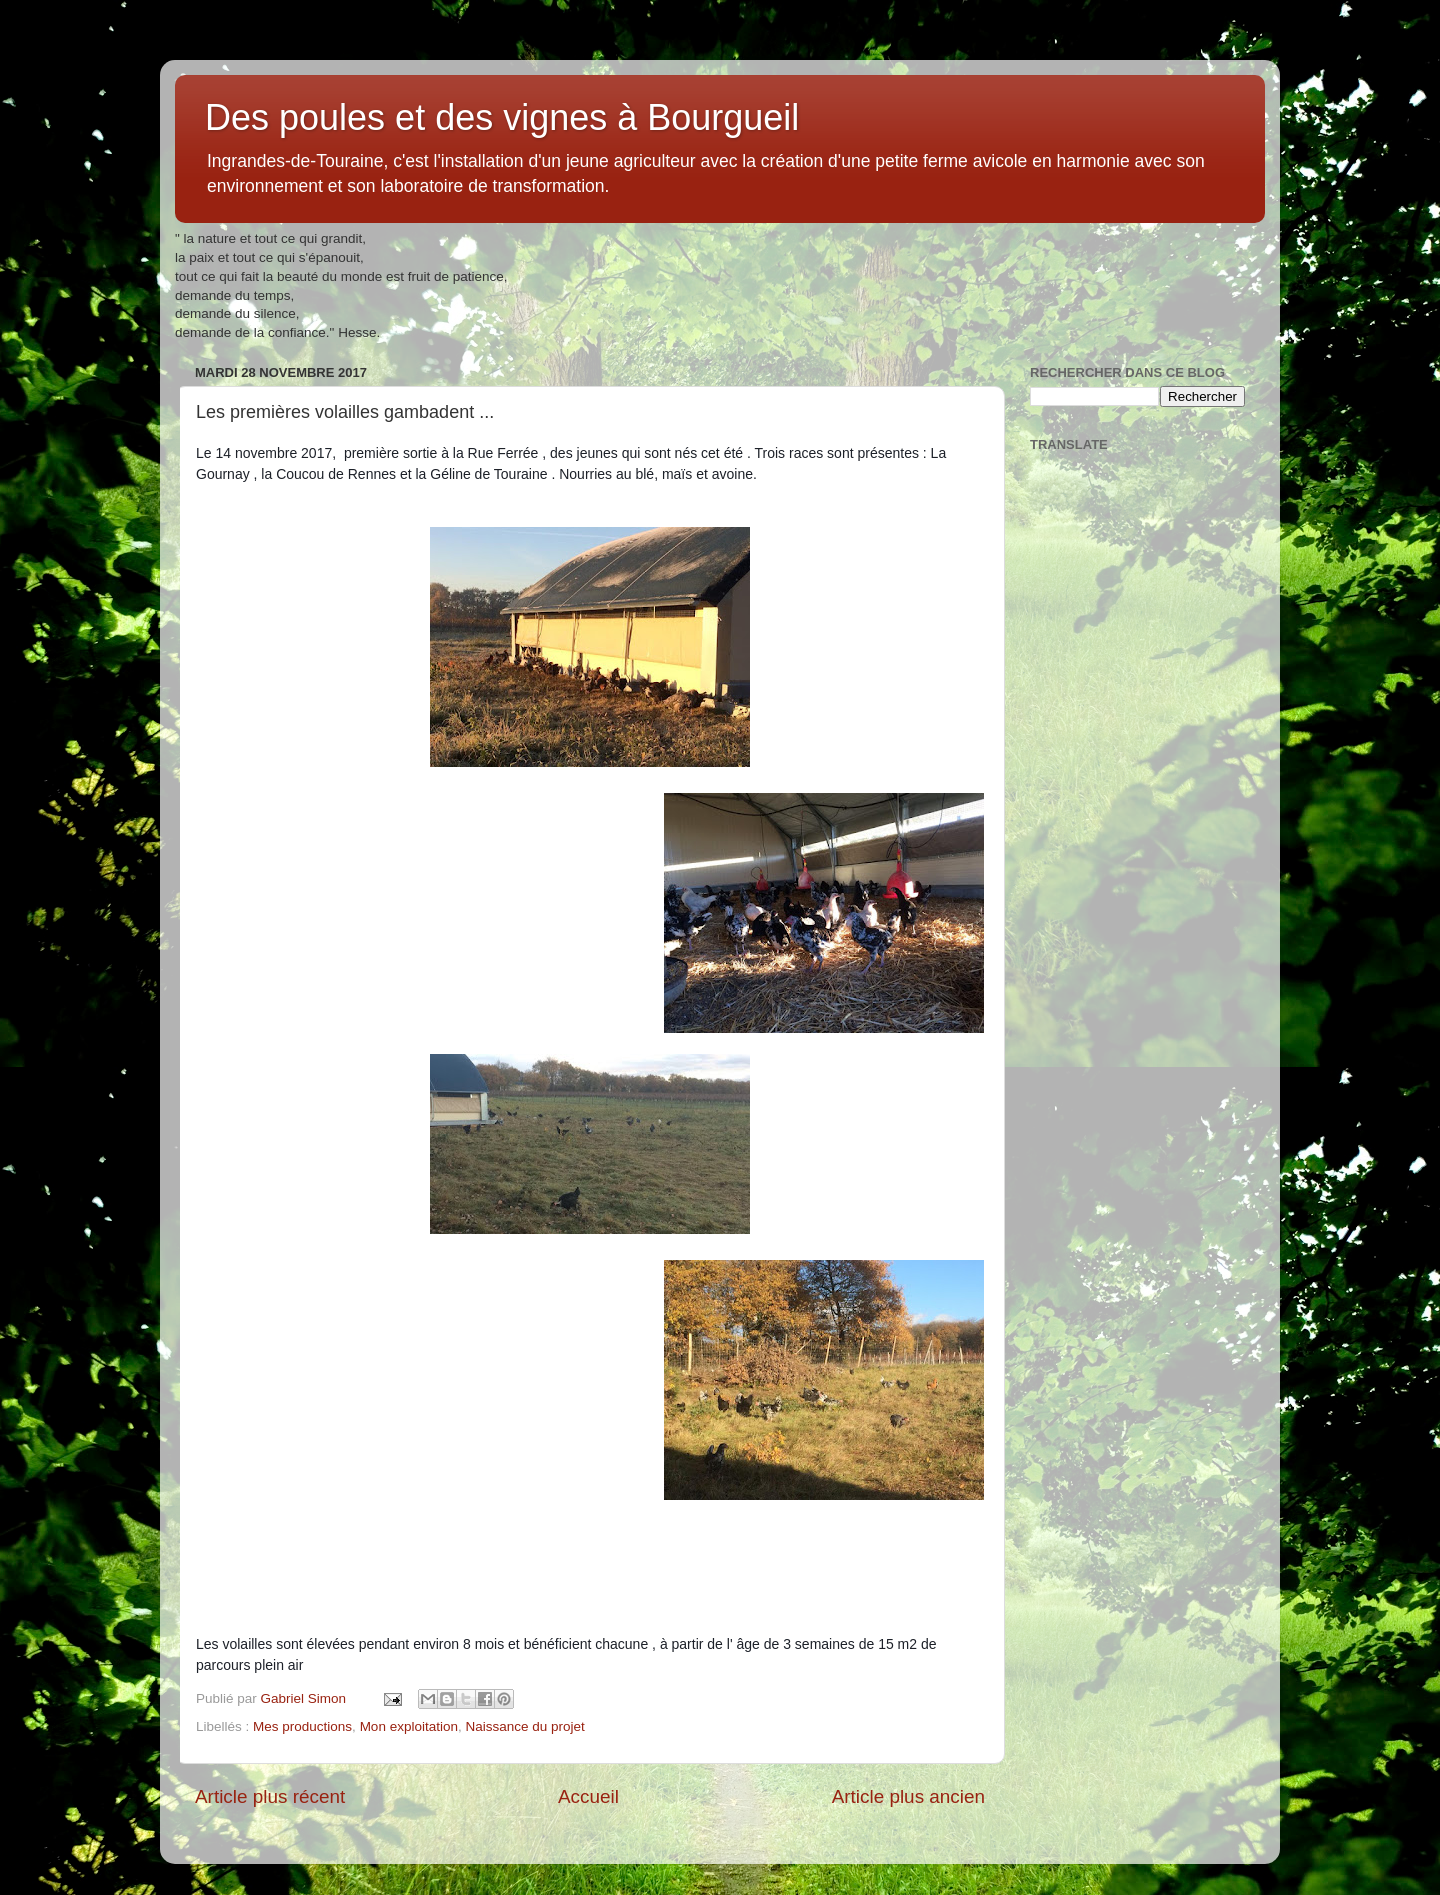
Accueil (588, 1796)
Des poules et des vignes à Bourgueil (502, 117)
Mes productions (302, 1726)
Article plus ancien (908, 1796)
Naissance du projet (524, 1726)
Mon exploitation (409, 1726)
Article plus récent (270, 1796)
